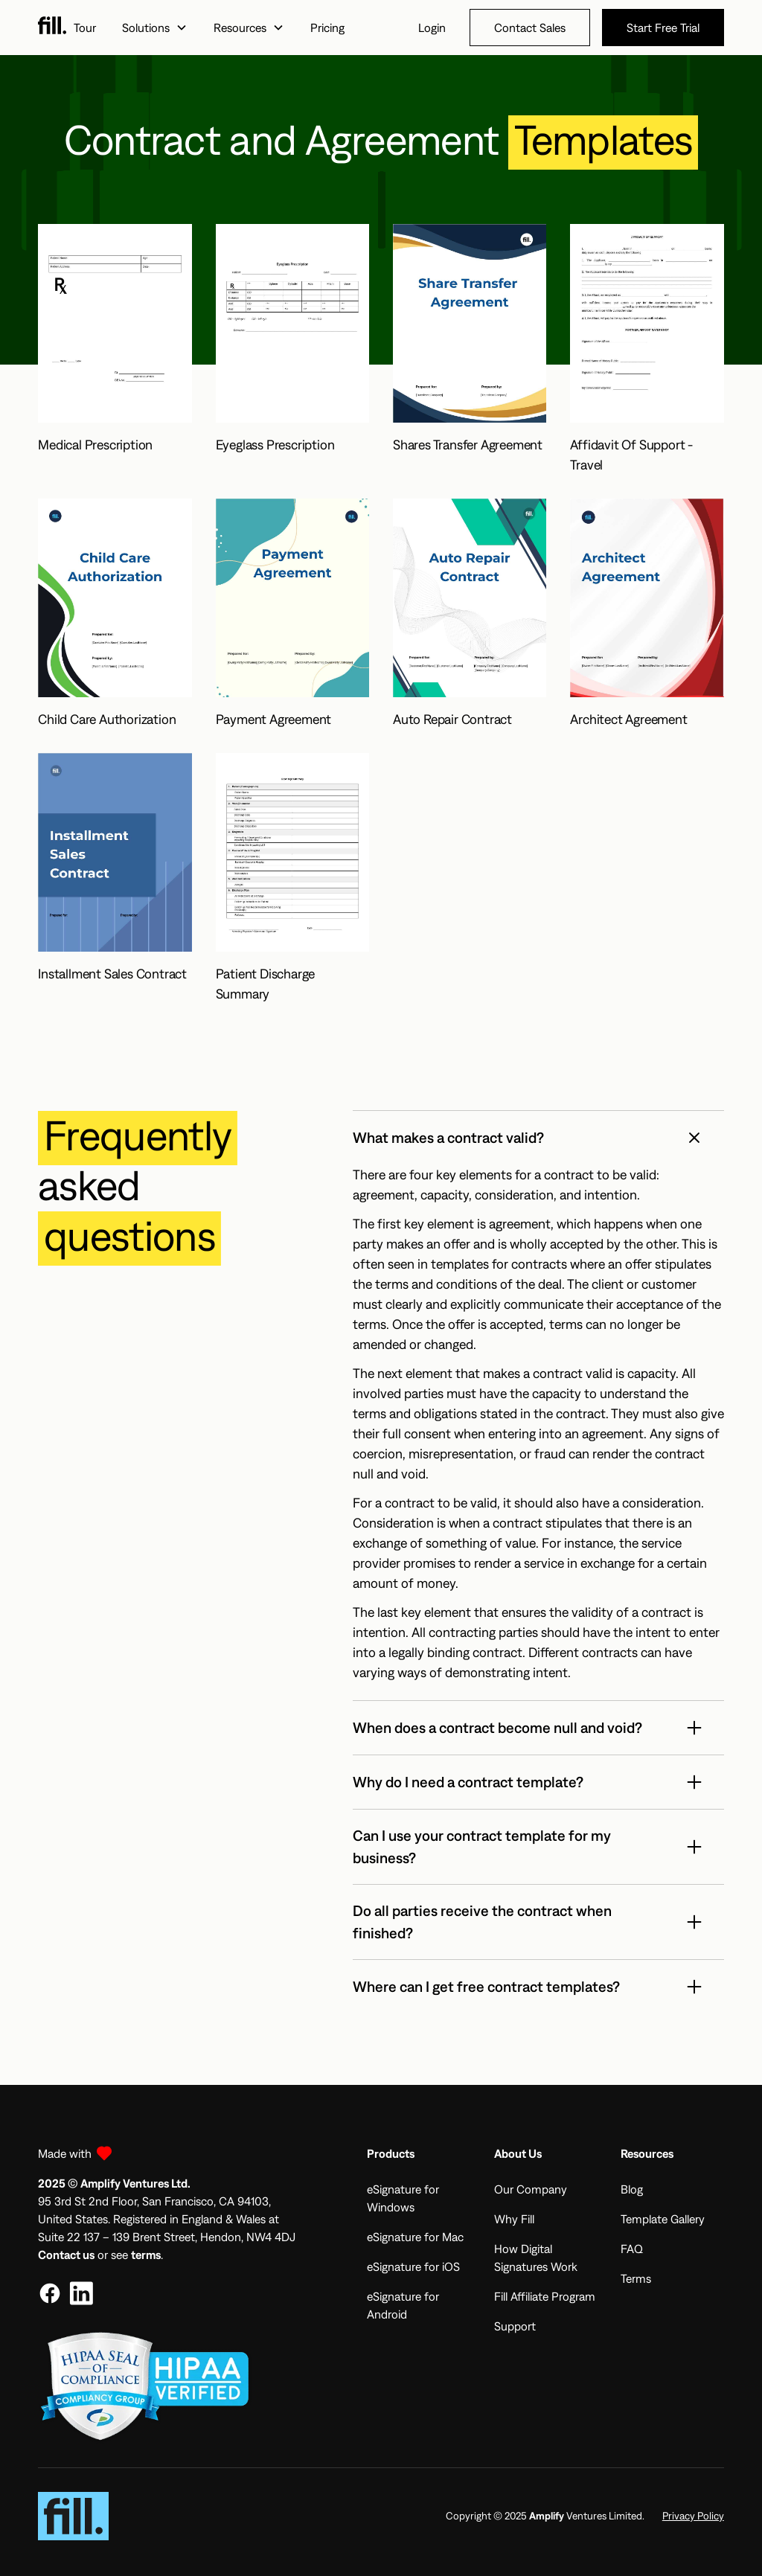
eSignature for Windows (403, 2198)
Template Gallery (663, 2219)
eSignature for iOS (413, 2266)
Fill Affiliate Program (544, 2296)
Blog (632, 2189)
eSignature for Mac (415, 2236)
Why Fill (514, 2219)
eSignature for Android (403, 2305)
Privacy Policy (693, 2516)
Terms (636, 2278)
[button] (154, 27)
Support (515, 2326)
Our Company (530, 2189)
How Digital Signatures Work (535, 2257)
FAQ (632, 2248)
